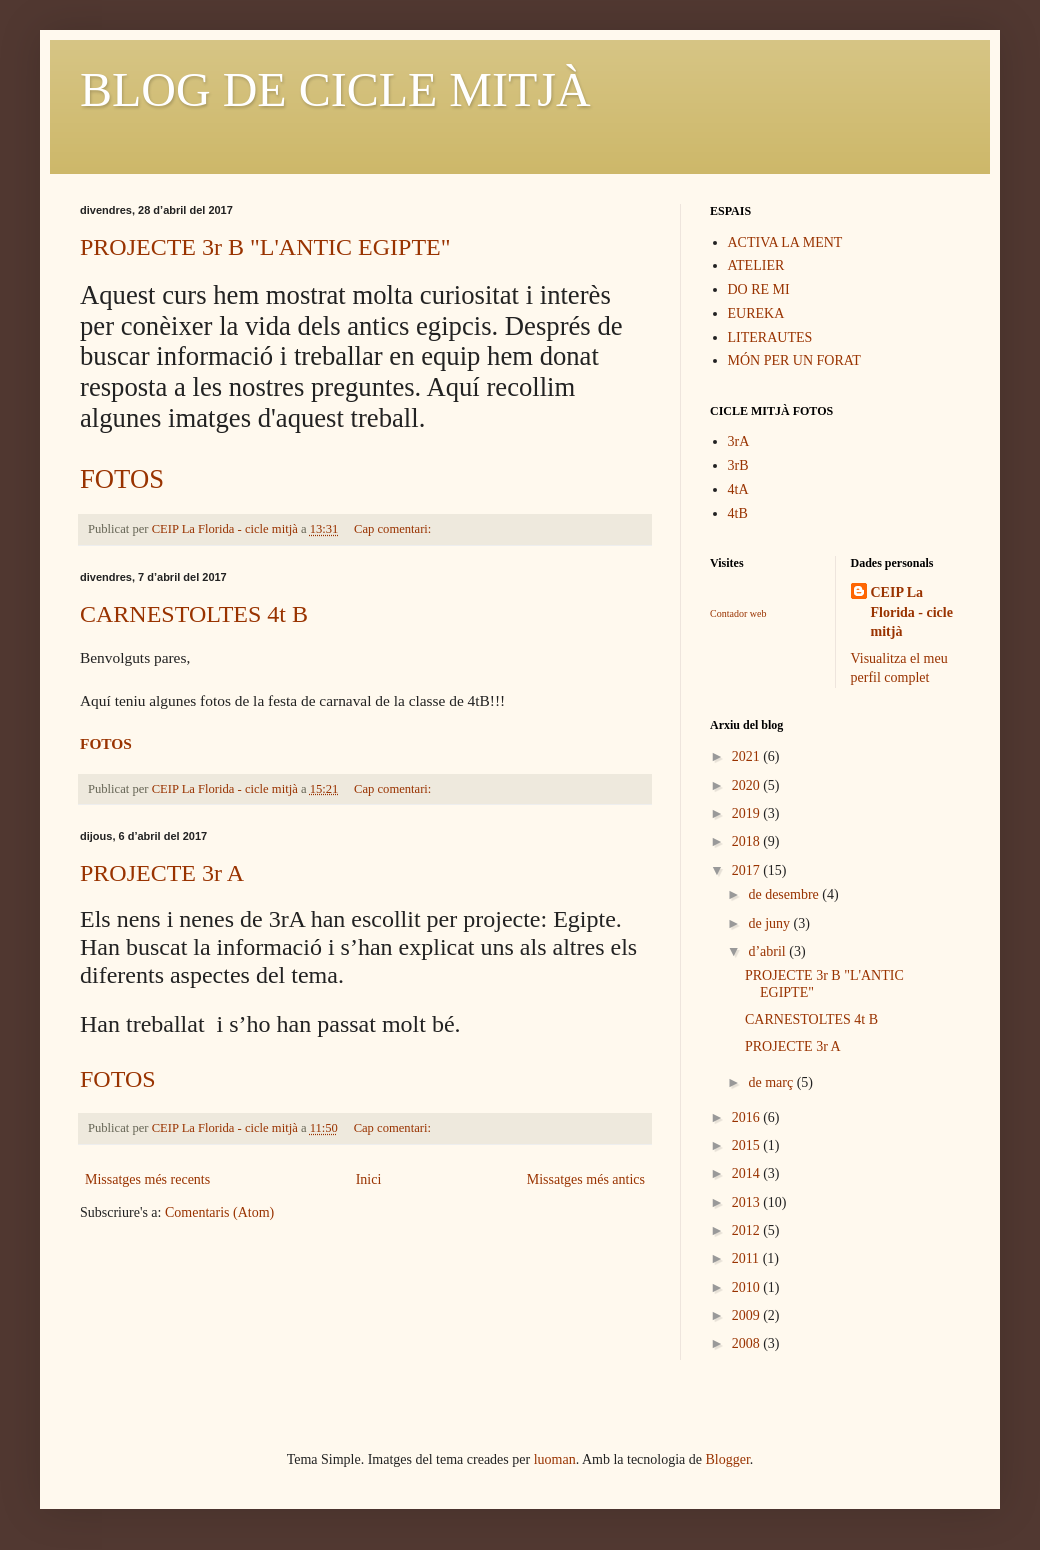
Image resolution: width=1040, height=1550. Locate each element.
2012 (748, 1230)
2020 (748, 785)
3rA (739, 441)
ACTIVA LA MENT (785, 242)
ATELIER (756, 265)
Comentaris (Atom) (219, 1212)
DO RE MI (759, 289)
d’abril (768, 951)
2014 (748, 1173)
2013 (748, 1202)
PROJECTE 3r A (162, 873)
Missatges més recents (147, 1179)
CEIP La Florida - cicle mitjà (912, 612)
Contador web (738, 613)
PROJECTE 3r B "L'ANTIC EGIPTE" (265, 247)
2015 (748, 1145)
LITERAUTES (770, 337)
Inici (369, 1179)
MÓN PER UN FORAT (794, 360)
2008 (748, 1343)
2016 (748, 1117)
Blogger (728, 1459)
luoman (555, 1459)
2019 (748, 813)
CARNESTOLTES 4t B (194, 614)
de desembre (785, 894)
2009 (748, 1315)
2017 (748, 870)
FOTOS (122, 479)
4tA (738, 489)
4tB (738, 513)
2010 (748, 1287)
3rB (738, 465)
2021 (748, 756)
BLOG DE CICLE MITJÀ (335, 89)
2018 (748, 841)
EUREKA (756, 313)
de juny (770, 923)
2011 (747, 1258)
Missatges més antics (586, 1179)
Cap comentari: (394, 529)
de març (772, 1082)
